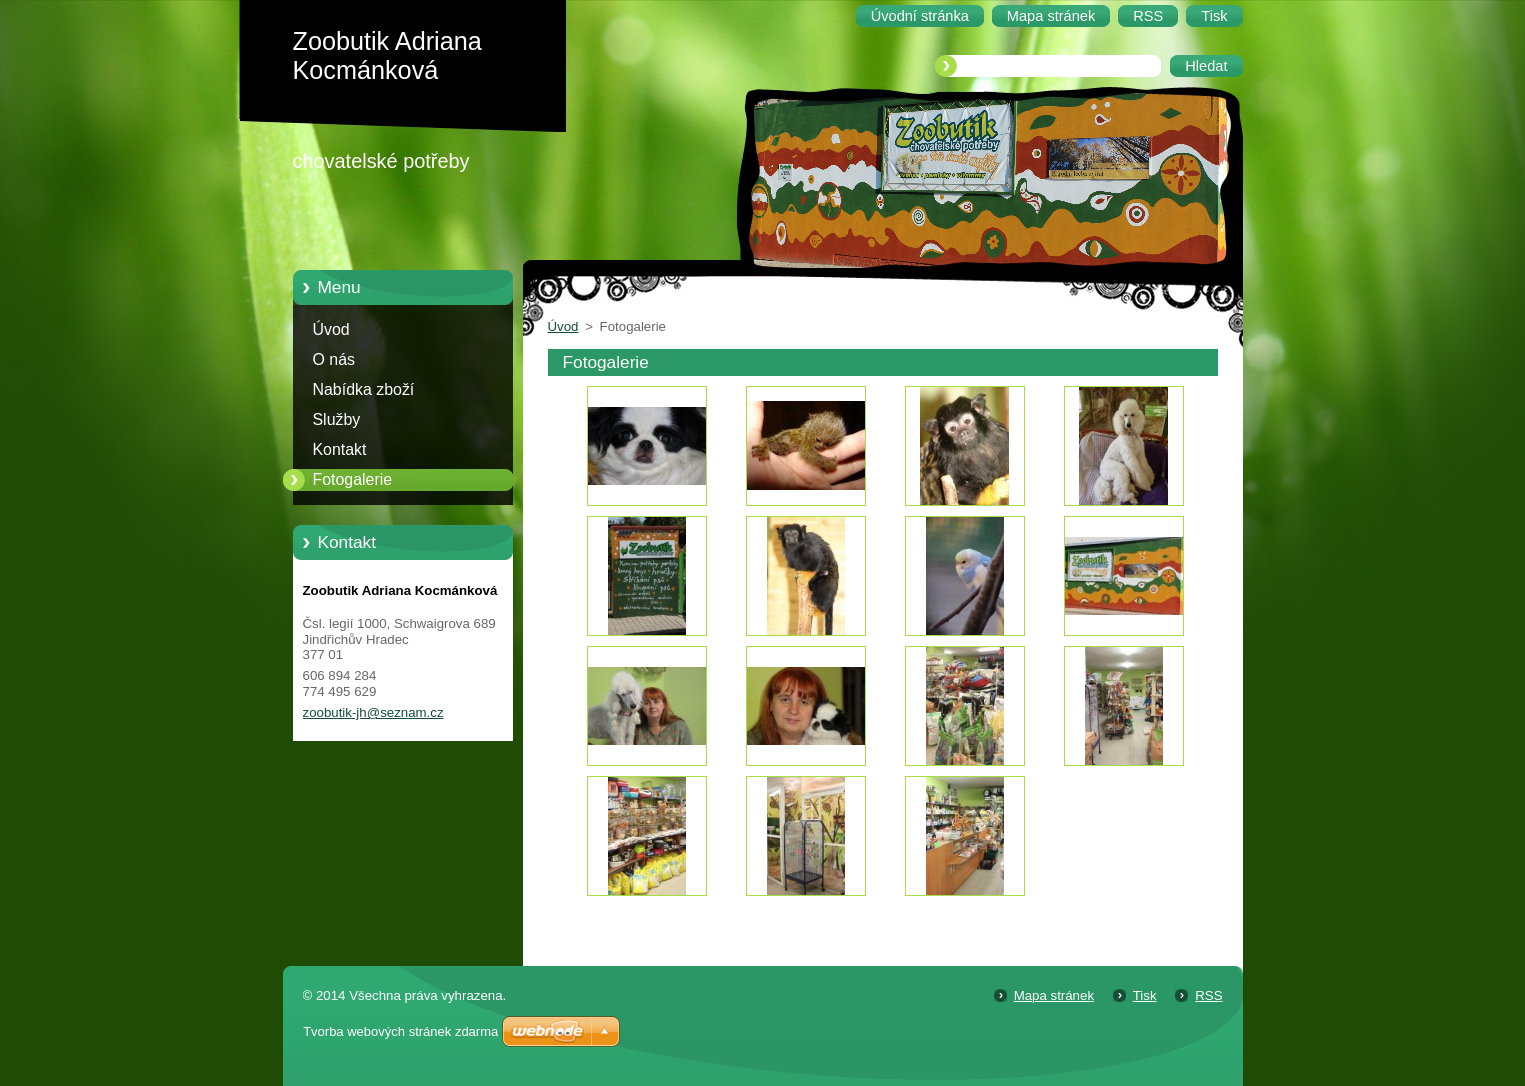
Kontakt (340, 449)
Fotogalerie (353, 479)
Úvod (331, 329)
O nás (334, 359)
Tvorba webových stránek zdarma (400, 1031)
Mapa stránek (1054, 995)
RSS (1208, 995)
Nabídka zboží (364, 389)
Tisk (1145, 995)
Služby (337, 419)
